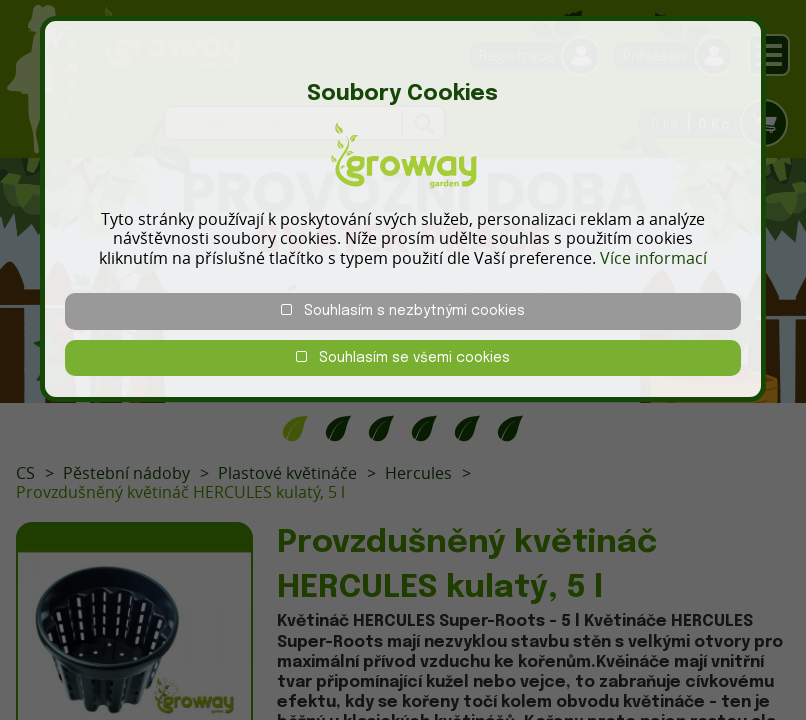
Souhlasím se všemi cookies (403, 357)
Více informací (653, 258)
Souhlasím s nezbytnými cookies (403, 310)
